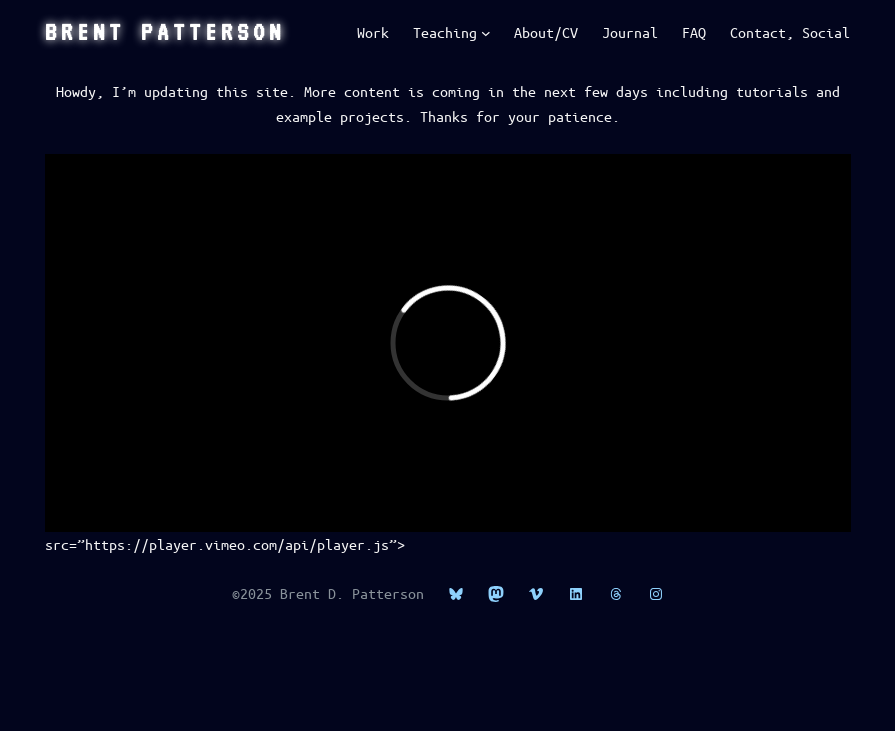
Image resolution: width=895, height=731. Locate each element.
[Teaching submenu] (486, 33)
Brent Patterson (165, 32)
